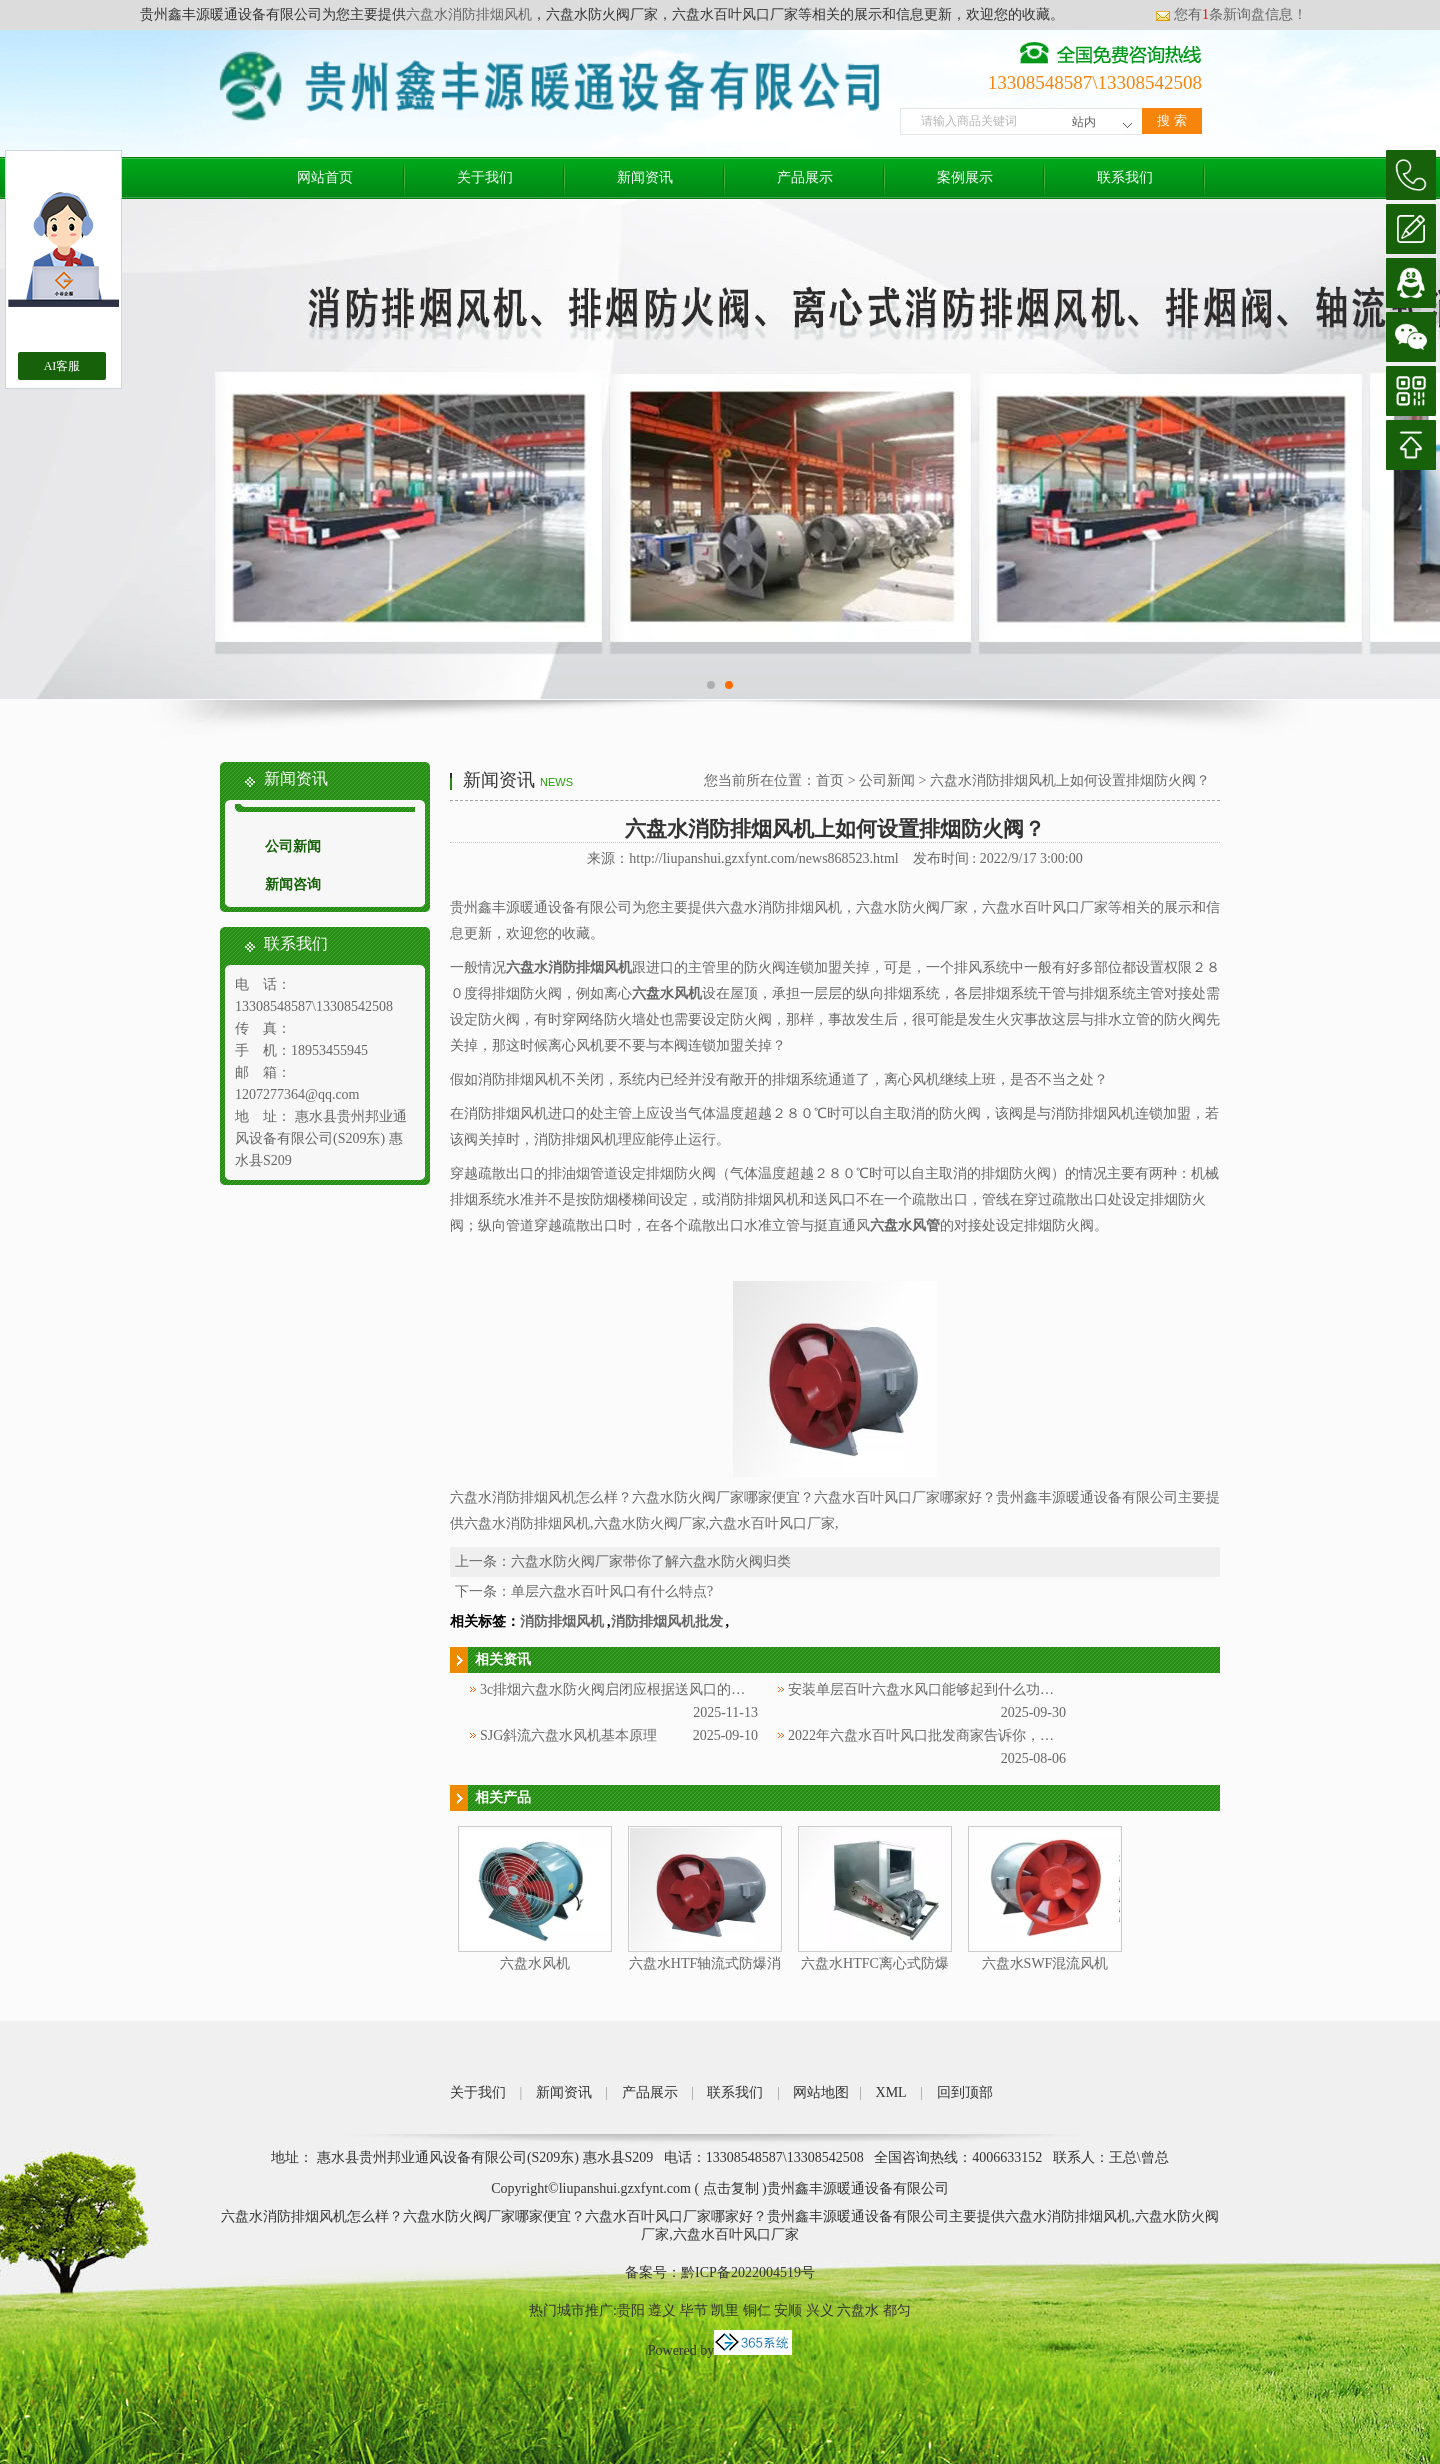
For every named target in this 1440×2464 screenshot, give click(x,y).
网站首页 (325, 177)
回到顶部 (965, 2092)
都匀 (897, 2310)
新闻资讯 (645, 177)
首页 (830, 780)
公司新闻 (293, 846)
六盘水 (858, 2310)
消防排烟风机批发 (667, 1621)
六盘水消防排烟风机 (469, 14)
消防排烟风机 (562, 1621)
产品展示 (805, 177)
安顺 (788, 2310)
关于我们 (485, 177)
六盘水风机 (535, 1963)
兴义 (820, 2310)
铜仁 (757, 2310)
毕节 (694, 2310)
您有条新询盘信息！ (1231, 14)
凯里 (725, 2310)
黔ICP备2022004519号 (748, 2272)
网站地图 (821, 2092)
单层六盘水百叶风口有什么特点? (612, 1591)
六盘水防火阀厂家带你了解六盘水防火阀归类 (651, 1561)
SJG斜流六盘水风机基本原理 (568, 1735)
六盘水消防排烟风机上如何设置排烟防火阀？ (1070, 780)
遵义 (662, 2310)
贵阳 (631, 2310)
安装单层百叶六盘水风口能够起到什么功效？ (928, 1689)
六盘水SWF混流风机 (1045, 1963)
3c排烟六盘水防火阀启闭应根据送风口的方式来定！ (640, 1689)
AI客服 (62, 366)
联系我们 (1125, 177)
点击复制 (731, 2188)
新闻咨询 (293, 884)
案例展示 (965, 177)
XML (891, 2092)
